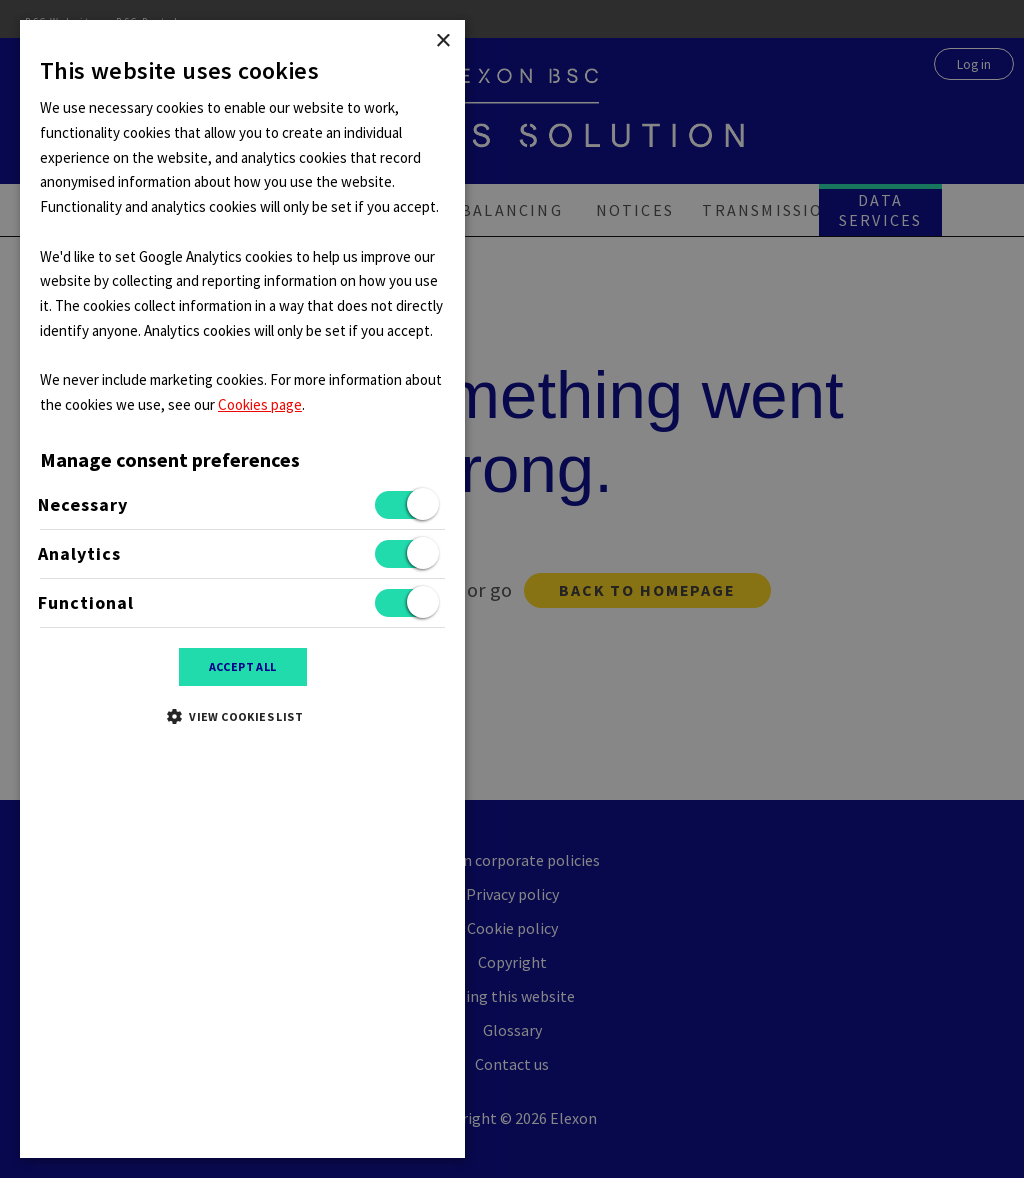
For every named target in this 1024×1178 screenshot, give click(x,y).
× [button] (442, 41)
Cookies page (260, 404)
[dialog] (512, 589)
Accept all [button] (243, 666)
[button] (242, 716)
